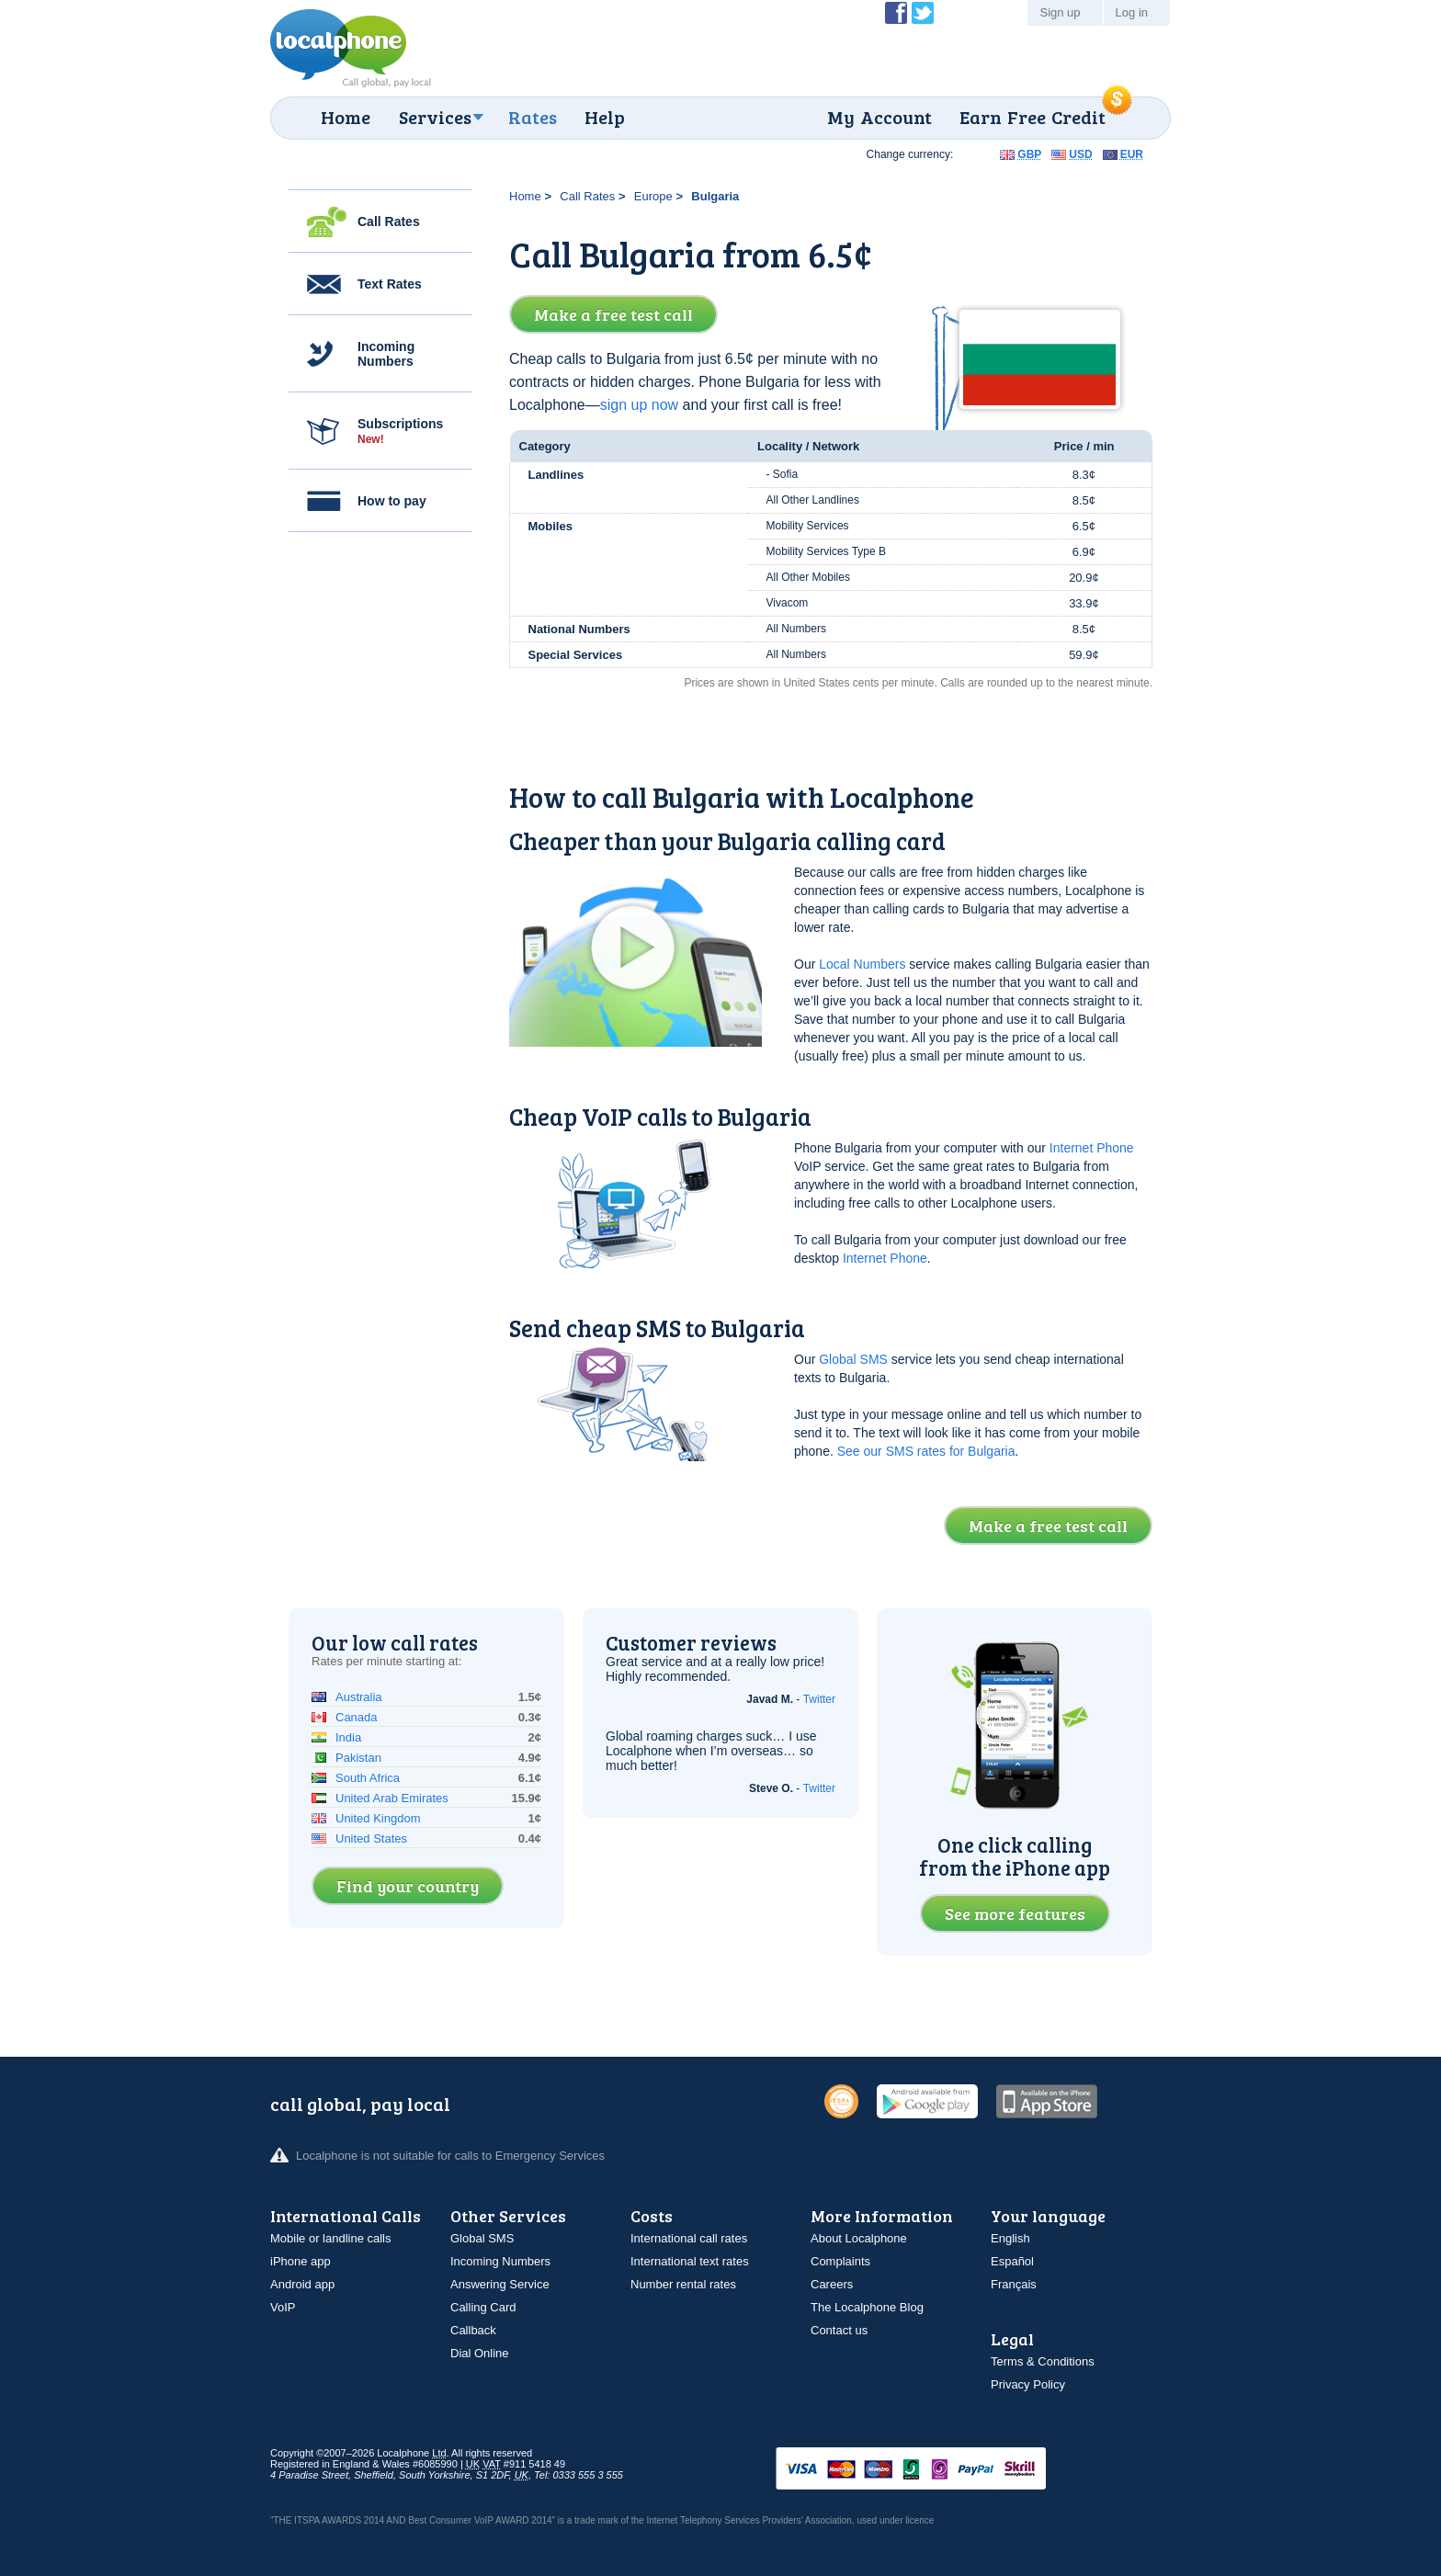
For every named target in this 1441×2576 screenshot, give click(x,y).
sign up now (639, 405)
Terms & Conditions (1043, 2361)
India (348, 1737)
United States (371, 1838)
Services (435, 117)
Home (345, 117)
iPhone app (300, 2261)
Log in (1132, 12)
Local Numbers (862, 964)
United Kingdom (378, 1818)
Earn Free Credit (1032, 117)
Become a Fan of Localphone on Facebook (896, 13)
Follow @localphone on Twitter (923, 13)
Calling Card (483, 2307)
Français (1014, 2284)
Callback (473, 2330)
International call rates (688, 2238)
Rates (532, 117)
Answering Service (500, 2284)
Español (1012, 2261)
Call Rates (388, 221)
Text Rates (389, 284)
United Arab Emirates (391, 1798)
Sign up (1059, 12)
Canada (356, 1717)
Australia (358, 1697)
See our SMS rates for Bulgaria (926, 1451)
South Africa (367, 1778)
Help (604, 117)
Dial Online (479, 2353)
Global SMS (853, 1359)
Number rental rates (683, 2284)
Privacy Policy (1028, 2384)
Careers (832, 2284)
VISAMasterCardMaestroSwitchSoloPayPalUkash (936, 2469)
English (1010, 2238)
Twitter (819, 1699)
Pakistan (358, 1758)
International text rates (689, 2261)
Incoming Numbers (385, 354)
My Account (879, 117)
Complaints (840, 2261)
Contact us (839, 2330)
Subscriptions (400, 431)
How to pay (391, 501)
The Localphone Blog (867, 2307)
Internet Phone (1092, 1147)
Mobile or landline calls (330, 2238)
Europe (653, 196)
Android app (302, 2284)
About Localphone (859, 2238)
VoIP (282, 2307)
